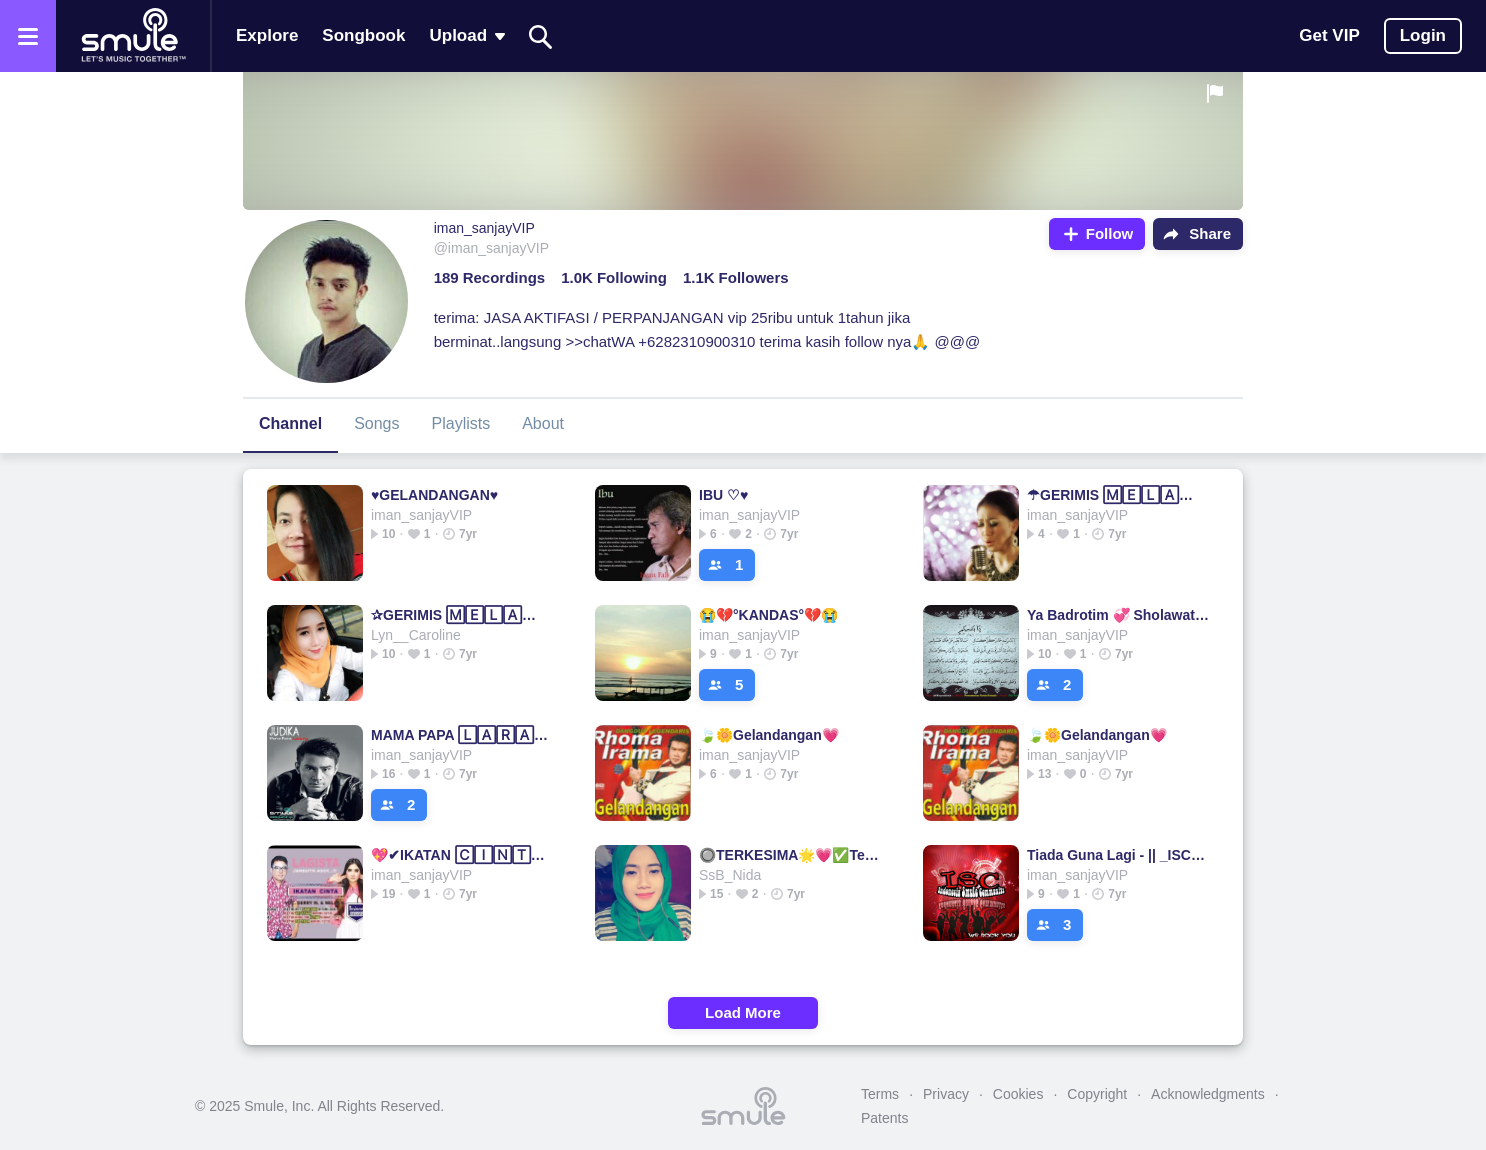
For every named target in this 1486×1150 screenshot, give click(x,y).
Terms (880, 1094)
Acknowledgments (1208, 1094)
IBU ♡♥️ (723, 495)
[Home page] (133, 36)
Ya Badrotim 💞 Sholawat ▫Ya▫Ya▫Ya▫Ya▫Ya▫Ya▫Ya (1118, 615)
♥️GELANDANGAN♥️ (434, 495)
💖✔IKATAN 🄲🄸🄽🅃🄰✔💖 (462, 855)
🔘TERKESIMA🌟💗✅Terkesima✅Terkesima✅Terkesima (790, 855)
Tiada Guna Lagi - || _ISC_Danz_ (1118, 855)
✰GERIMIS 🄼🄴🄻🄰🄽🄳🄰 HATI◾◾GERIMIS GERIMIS (462, 615)
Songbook (363, 35)
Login (1423, 35)
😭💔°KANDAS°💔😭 (768, 615)
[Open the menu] (28, 36)
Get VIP (1329, 35)
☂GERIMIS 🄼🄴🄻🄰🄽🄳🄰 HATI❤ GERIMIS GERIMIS (1118, 495)
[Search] (541, 36)
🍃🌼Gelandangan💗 (769, 735)
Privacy (946, 1094)
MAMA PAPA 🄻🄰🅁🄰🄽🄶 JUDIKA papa (462, 735)
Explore (267, 35)
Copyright (1097, 1094)
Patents (884, 1118)
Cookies (1018, 1094)
